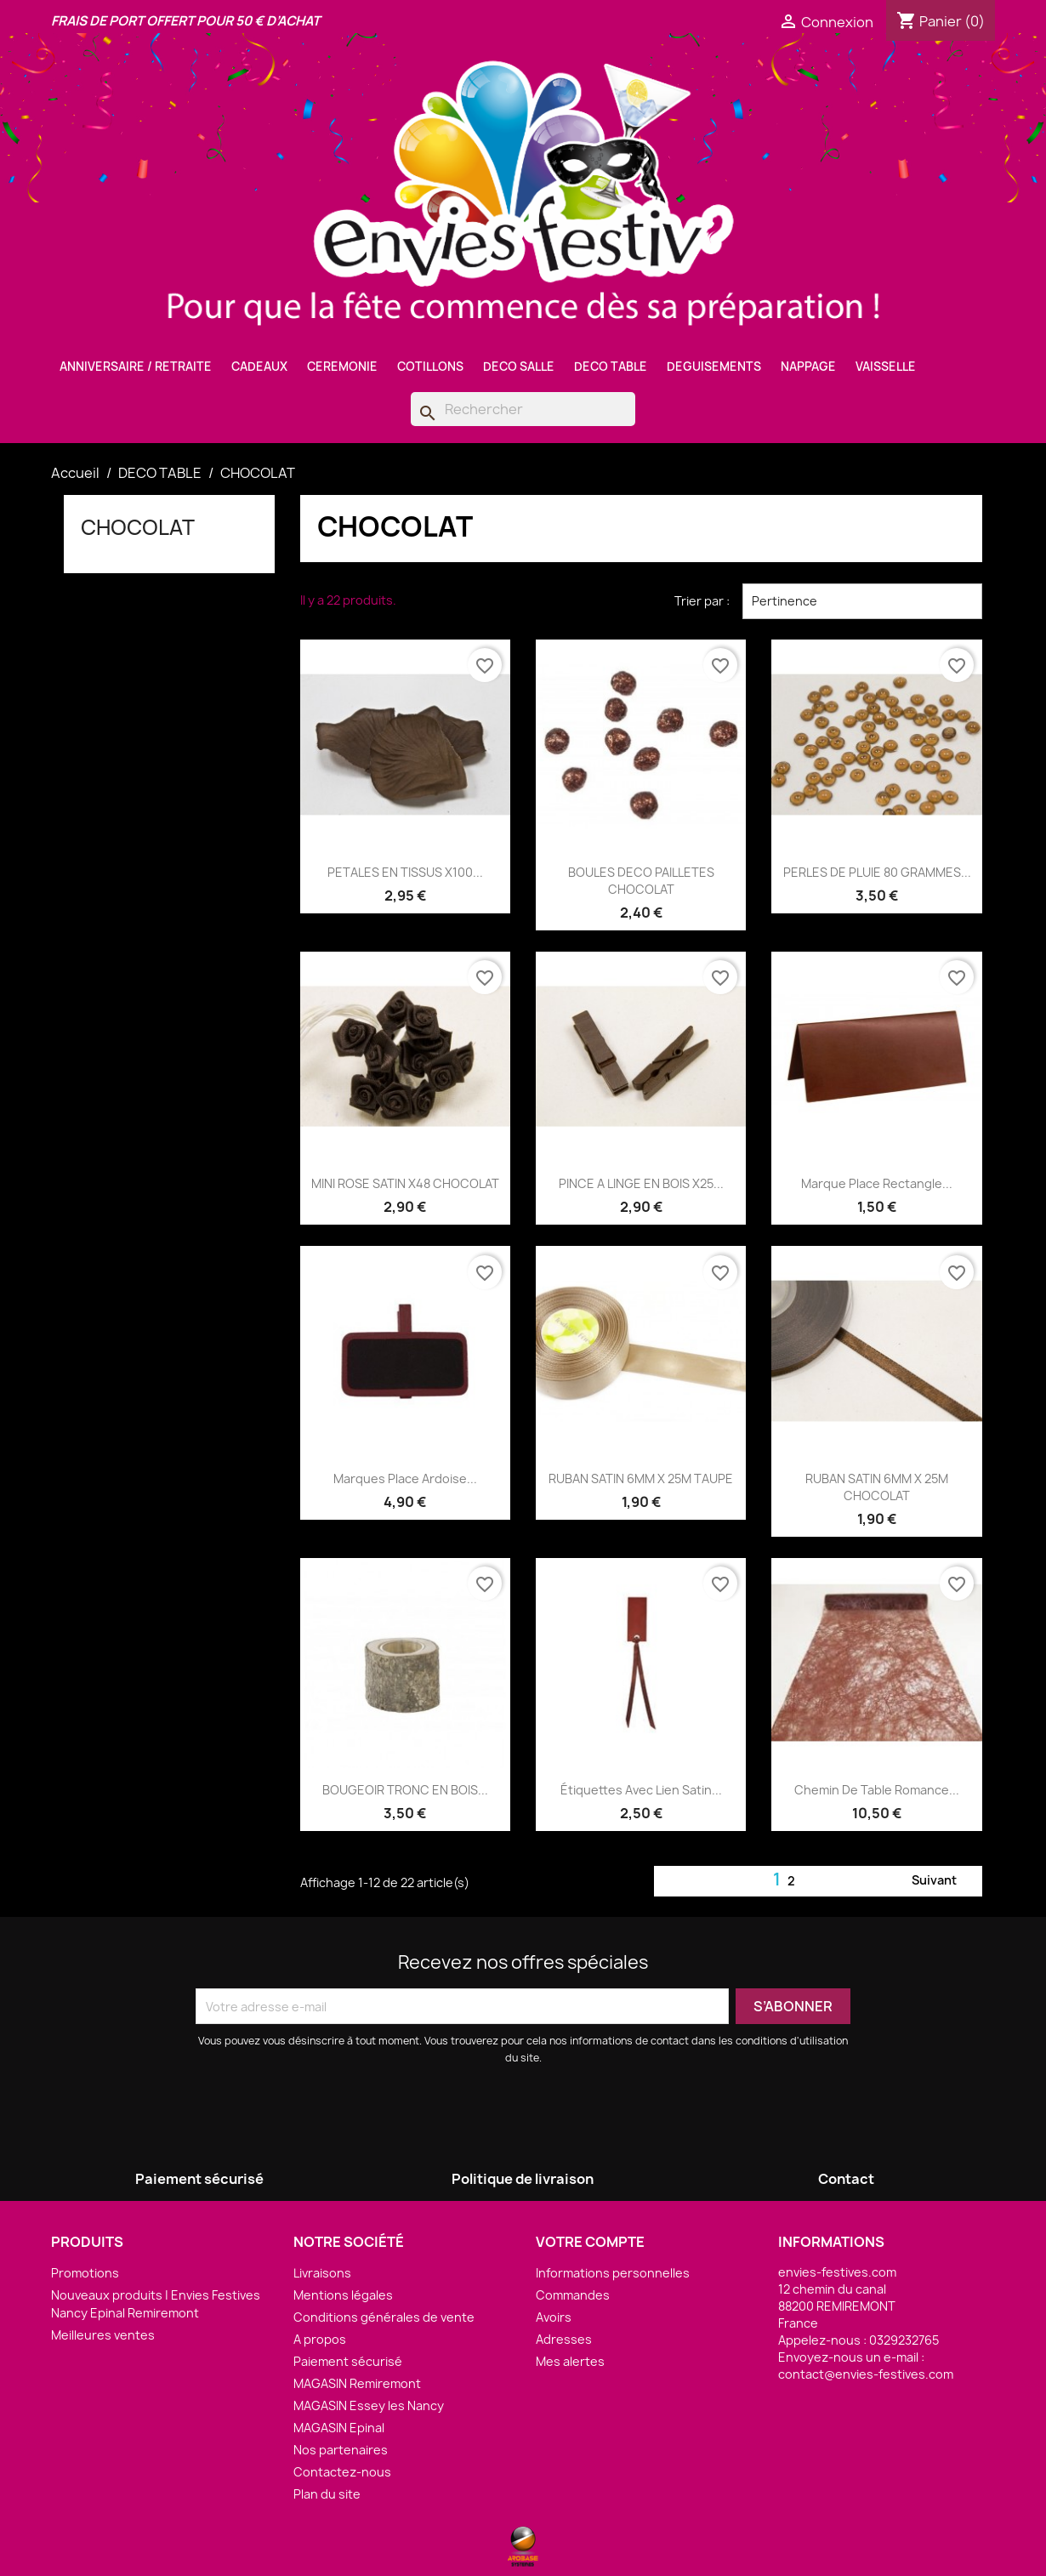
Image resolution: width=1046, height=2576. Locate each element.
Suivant (944, 1881)
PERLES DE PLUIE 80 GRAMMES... (877, 872)
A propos (319, 2339)
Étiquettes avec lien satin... (641, 1790)
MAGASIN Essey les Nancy (368, 2405)
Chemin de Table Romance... (876, 1790)
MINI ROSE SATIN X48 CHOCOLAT (405, 1183)
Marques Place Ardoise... (405, 1478)
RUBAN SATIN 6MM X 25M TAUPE (641, 1478)
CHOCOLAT (138, 527)
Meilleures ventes (103, 2335)
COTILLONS (430, 366)
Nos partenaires (340, 2450)
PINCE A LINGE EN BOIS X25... (641, 1183)
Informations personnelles (613, 2273)
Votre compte (590, 2241)
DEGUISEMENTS (714, 366)
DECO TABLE (610, 366)
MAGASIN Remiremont (357, 2383)
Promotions (85, 2273)
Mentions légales (343, 2295)
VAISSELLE (886, 366)
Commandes (573, 2295)
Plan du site (327, 2494)
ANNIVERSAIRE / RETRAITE (136, 366)
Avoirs (553, 2317)
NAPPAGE (808, 366)
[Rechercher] (523, 409)
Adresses (564, 2339)
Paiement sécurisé (347, 2361)
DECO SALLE (518, 366)
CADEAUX (259, 366)
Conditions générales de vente (384, 2317)
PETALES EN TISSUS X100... (405, 872)
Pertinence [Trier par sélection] (862, 601)
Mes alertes (570, 2361)
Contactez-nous (342, 2472)
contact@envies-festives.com (865, 2374)
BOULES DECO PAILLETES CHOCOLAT (641, 880)
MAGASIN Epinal (338, 2428)
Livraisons (322, 2273)
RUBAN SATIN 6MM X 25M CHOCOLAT (876, 1487)
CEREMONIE (342, 366)
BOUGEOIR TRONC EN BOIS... (405, 1790)
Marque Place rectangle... (876, 1183)
